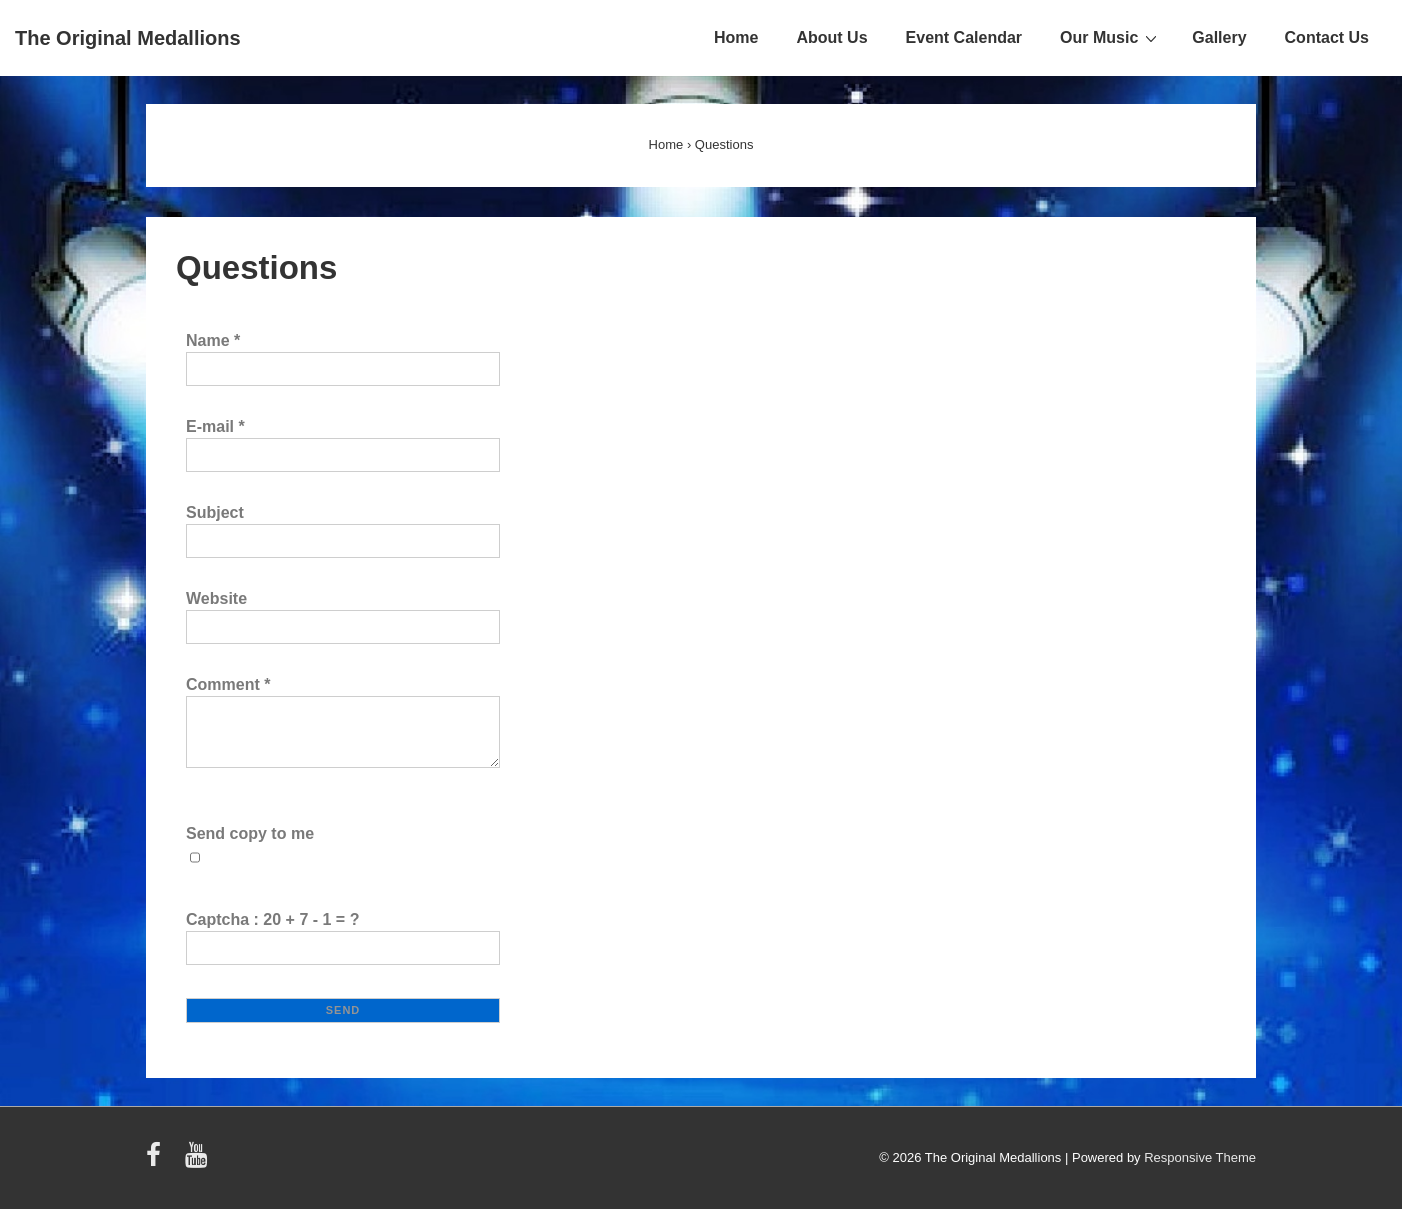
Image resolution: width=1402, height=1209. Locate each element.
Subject (215, 512)
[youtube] (198, 1161)
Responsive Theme (1200, 1157)
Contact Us (1327, 37)
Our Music (1111, 37)
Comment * (228, 684)
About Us (831, 37)
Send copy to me (250, 833)
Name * (213, 340)
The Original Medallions (128, 38)
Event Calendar (964, 37)
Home (736, 37)
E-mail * (215, 426)
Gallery (1219, 37)
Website (216, 598)
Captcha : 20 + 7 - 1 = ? (272, 919)
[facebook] (158, 1161)
